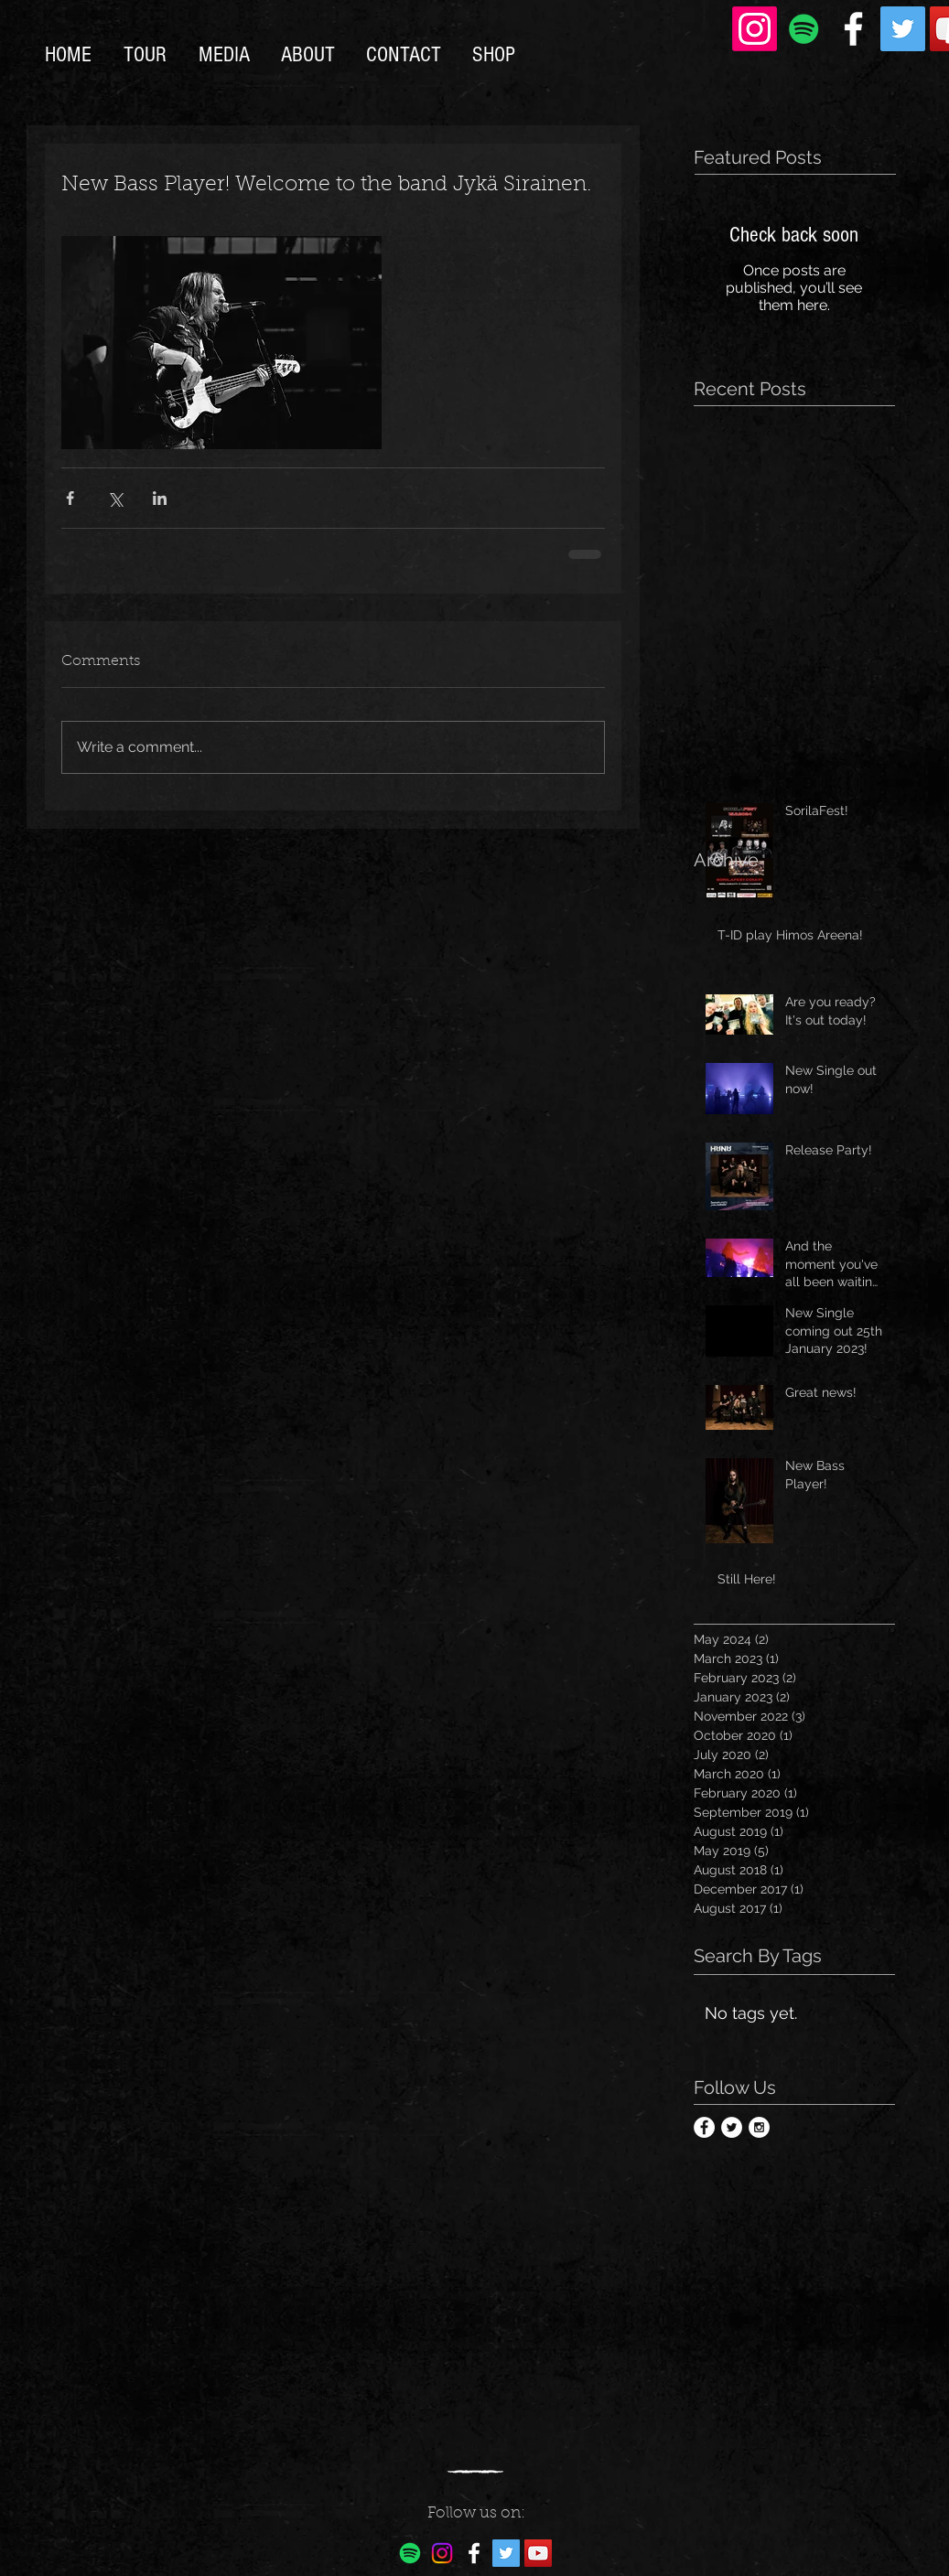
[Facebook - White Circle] (704, 2127)
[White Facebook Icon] (853, 28)
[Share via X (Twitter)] (115, 498)
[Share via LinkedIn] (159, 498)
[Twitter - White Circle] (731, 2127)
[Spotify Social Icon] (804, 28)
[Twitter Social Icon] (902, 28)
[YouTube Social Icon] (538, 2553)
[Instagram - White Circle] (759, 2127)
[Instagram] (754, 28)
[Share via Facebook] (70, 498)
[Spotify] (410, 2553)
